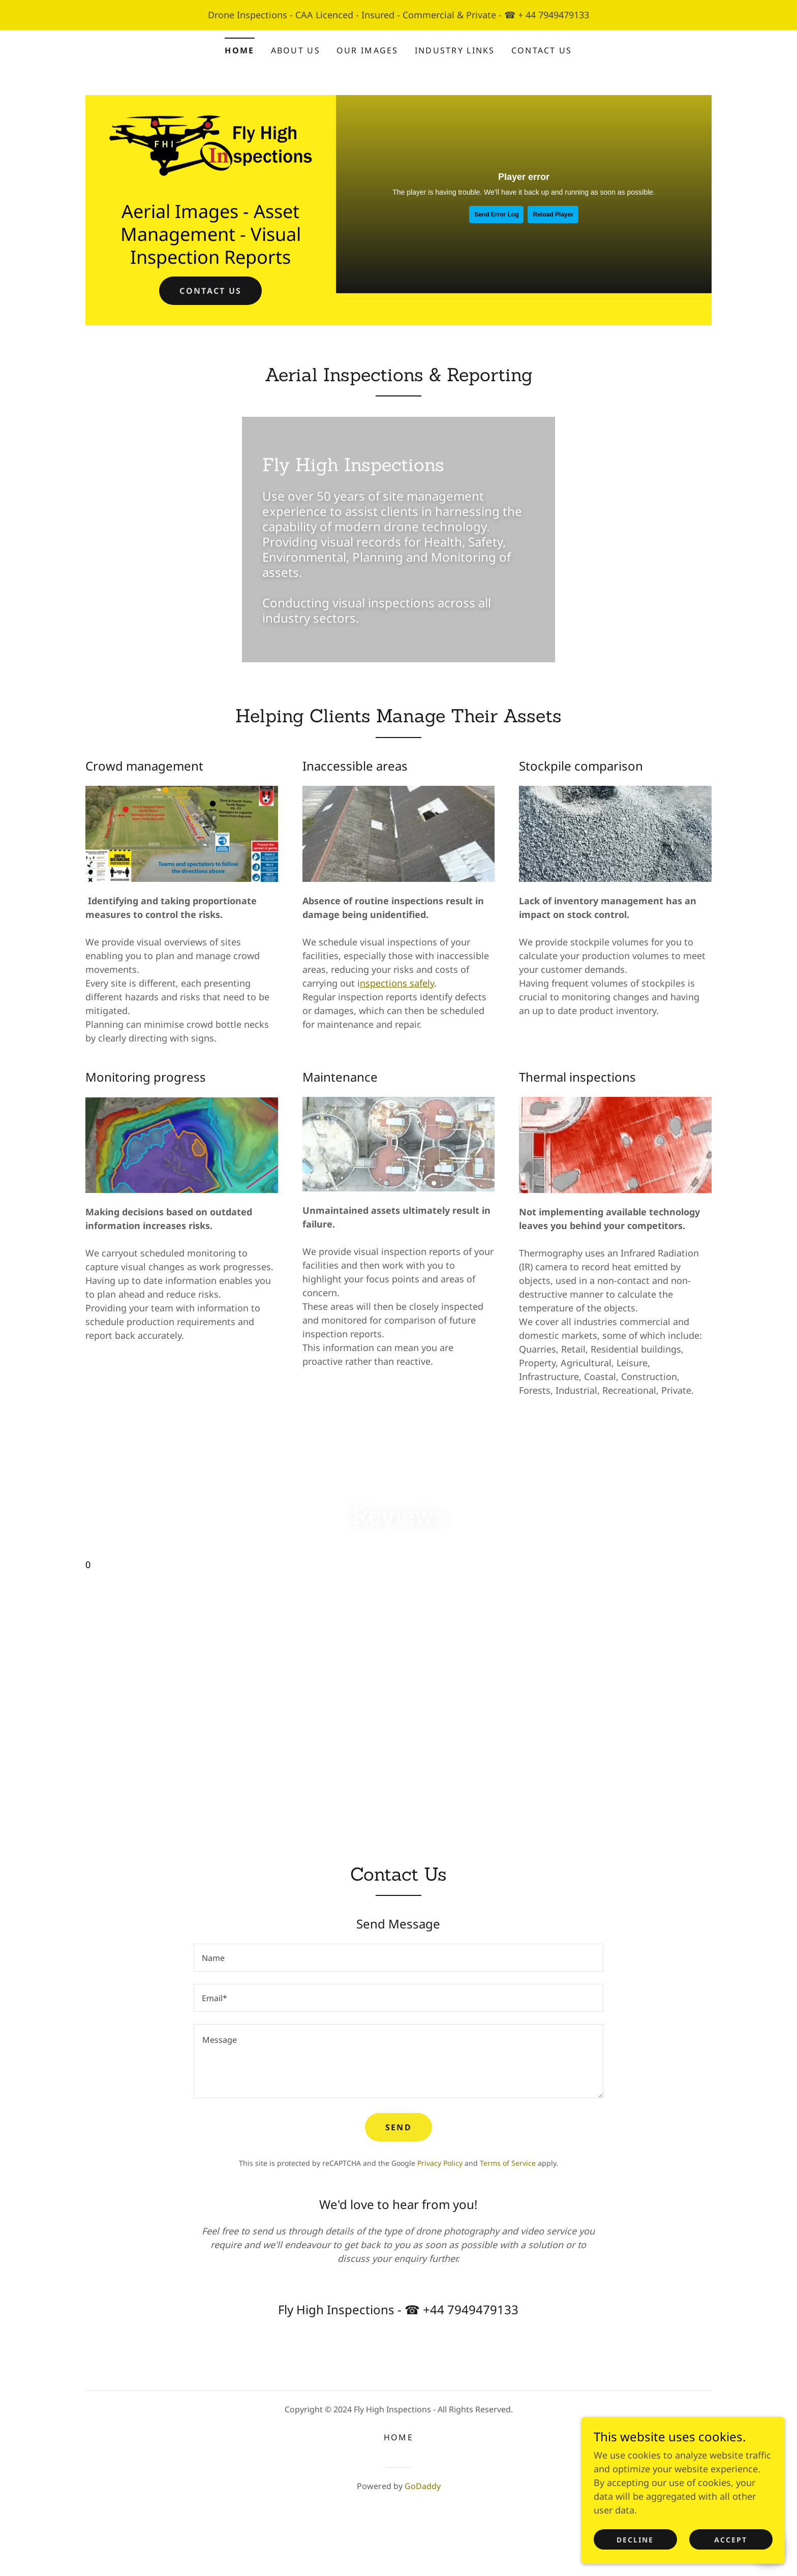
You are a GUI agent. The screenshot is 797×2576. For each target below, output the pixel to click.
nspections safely (397, 983)
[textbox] (398, 1958)
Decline (635, 2539)
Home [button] (398, 2437)
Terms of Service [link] (508, 2163)
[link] (210, 152)
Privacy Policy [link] (440, 2163)
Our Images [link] (367, 50)
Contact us (210, 290)
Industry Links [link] (455, 50)
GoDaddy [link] (423, 2486)
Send (398, 2127)
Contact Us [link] (541, 50)
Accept (730, 2539)
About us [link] (295, 50)
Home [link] (239, 50)
